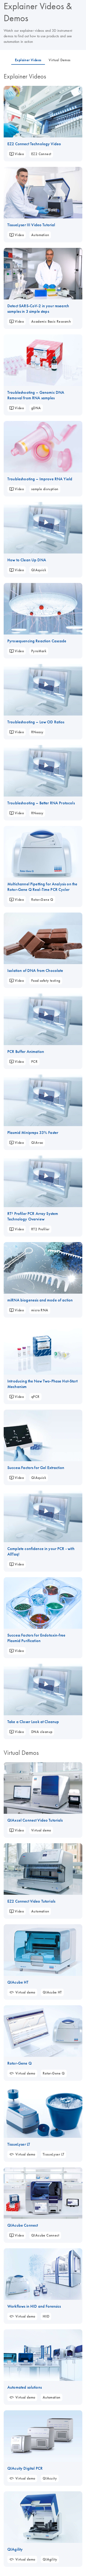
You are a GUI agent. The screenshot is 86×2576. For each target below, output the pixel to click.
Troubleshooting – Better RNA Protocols (41, 803)
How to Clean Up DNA (26, 559)
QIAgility (15, 2549)
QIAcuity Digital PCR (25, 2468)
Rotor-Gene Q (19, 2063)
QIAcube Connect (22, 2225)
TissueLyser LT (18, 2144)
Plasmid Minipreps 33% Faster (32, 1132)
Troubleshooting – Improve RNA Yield (39, 478)
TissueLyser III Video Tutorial (31, 224)
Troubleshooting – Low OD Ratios (35, 721)
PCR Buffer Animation (25, 1051)
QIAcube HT (18, 1982)
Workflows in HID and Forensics (34, 2306)
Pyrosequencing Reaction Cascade (37, 640)
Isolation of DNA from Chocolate (35, 970)
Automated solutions (24, 2387)
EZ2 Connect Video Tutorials (31, 1901)
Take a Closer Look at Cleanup (33, 1721)
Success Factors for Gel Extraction (35, 1467)
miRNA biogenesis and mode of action (40, 1300)
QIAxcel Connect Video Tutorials (35, 1820)
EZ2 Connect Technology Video (34, 143)
